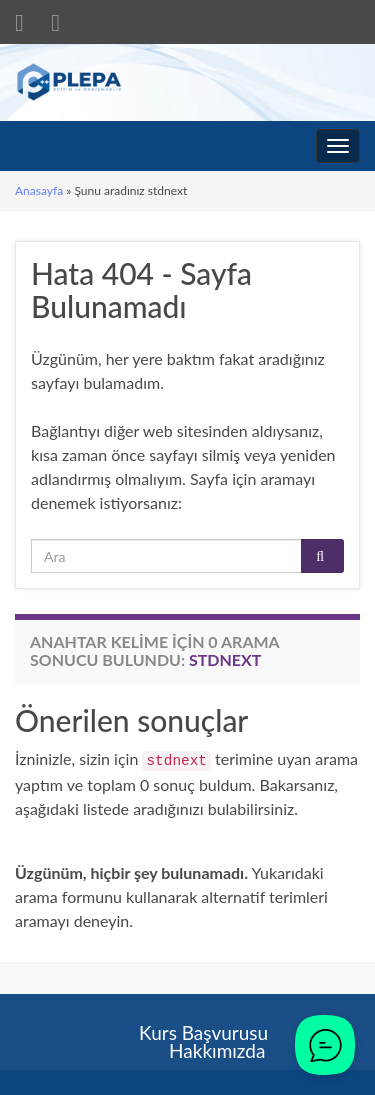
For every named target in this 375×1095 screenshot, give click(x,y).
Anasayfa (39, 190)
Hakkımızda (217, 1050)
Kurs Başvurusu (203, 1032)
